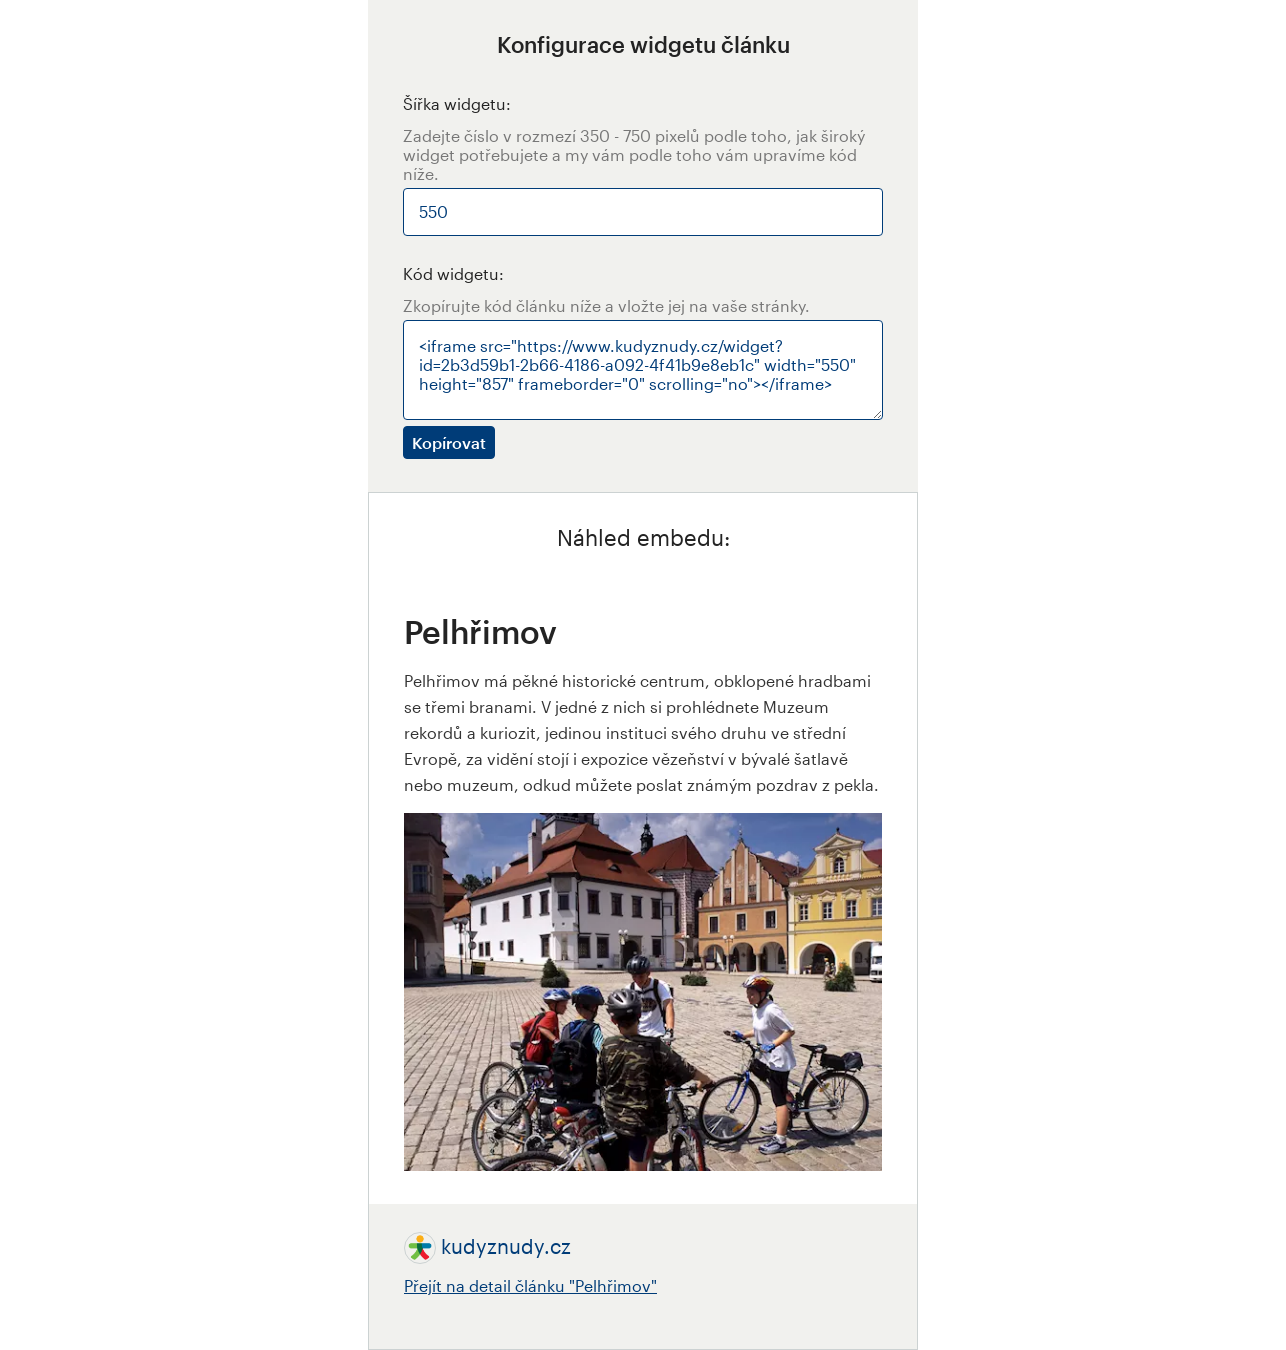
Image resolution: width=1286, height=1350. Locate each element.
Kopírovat (449, 442)
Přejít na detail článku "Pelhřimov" (530, 1285)
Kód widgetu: (453, 273)
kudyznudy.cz (506, 1246)
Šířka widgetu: (457, 103)
